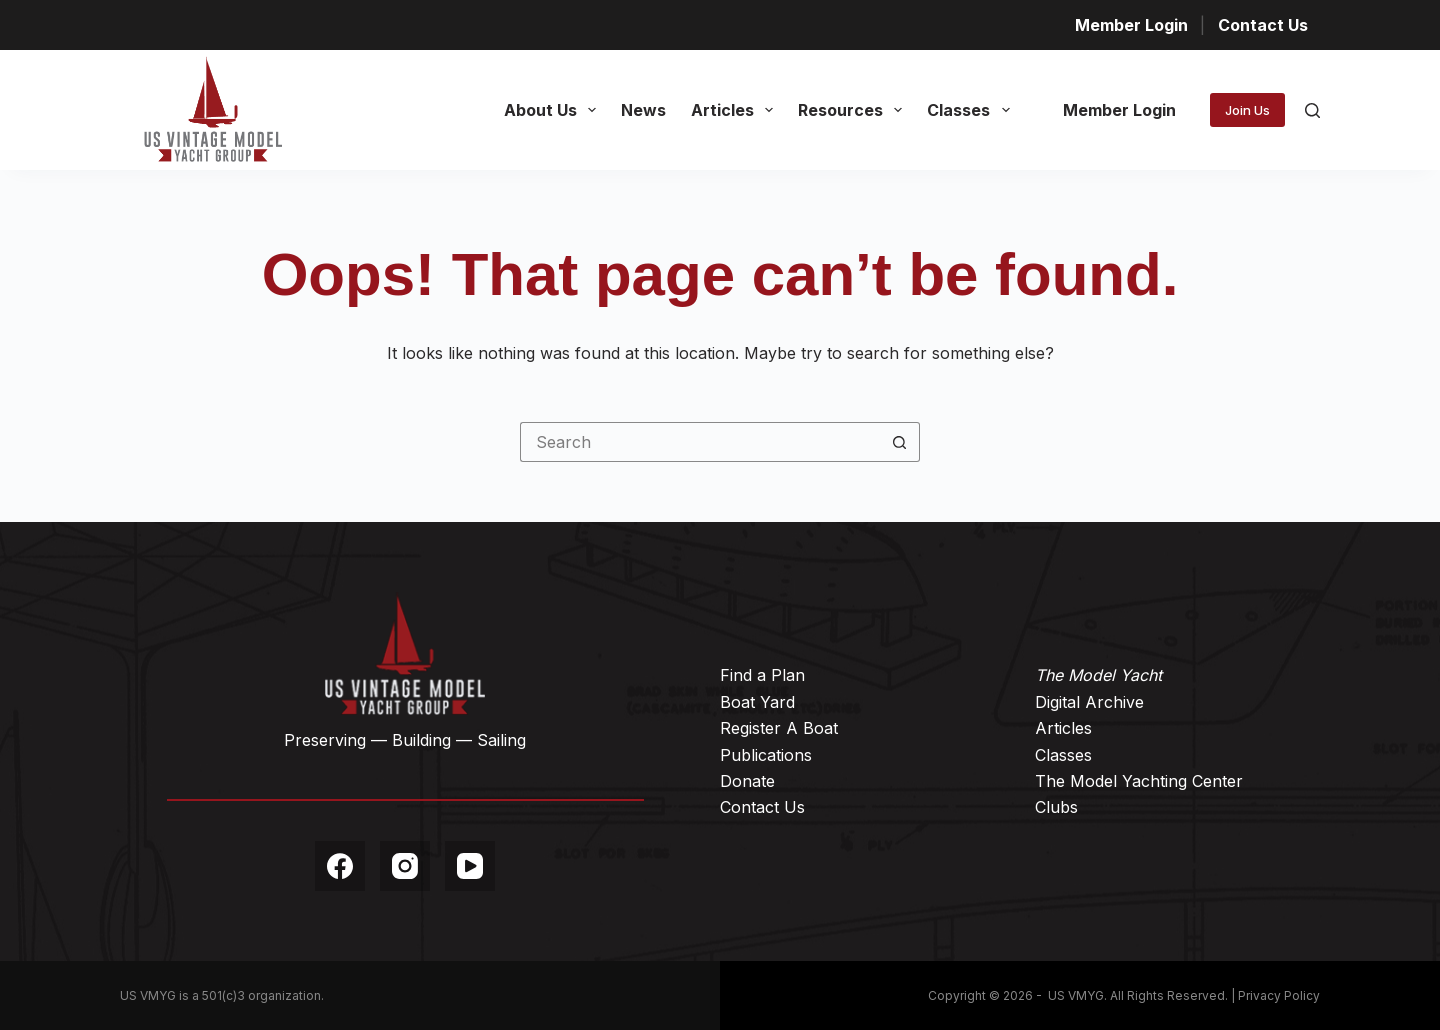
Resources (854, 110)
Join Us (1247, 110)
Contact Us (1263, 25)
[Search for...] (700, 442)
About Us (554, 110)
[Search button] (900, 442)
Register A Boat (779, 728)
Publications (766, 755)
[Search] (1312, 110)
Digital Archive (1089, 702)
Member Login (1131, 25)
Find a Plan (762, 675)
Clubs (1056, 807)
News (643, 110)
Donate (747, 781)
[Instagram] (405, 866)
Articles (736, 110)
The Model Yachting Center (1139, 781)
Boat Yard (757, 702)
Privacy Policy (1279, 995)
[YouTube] (470, 866)
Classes (972, 110)
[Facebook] (340, 866)
